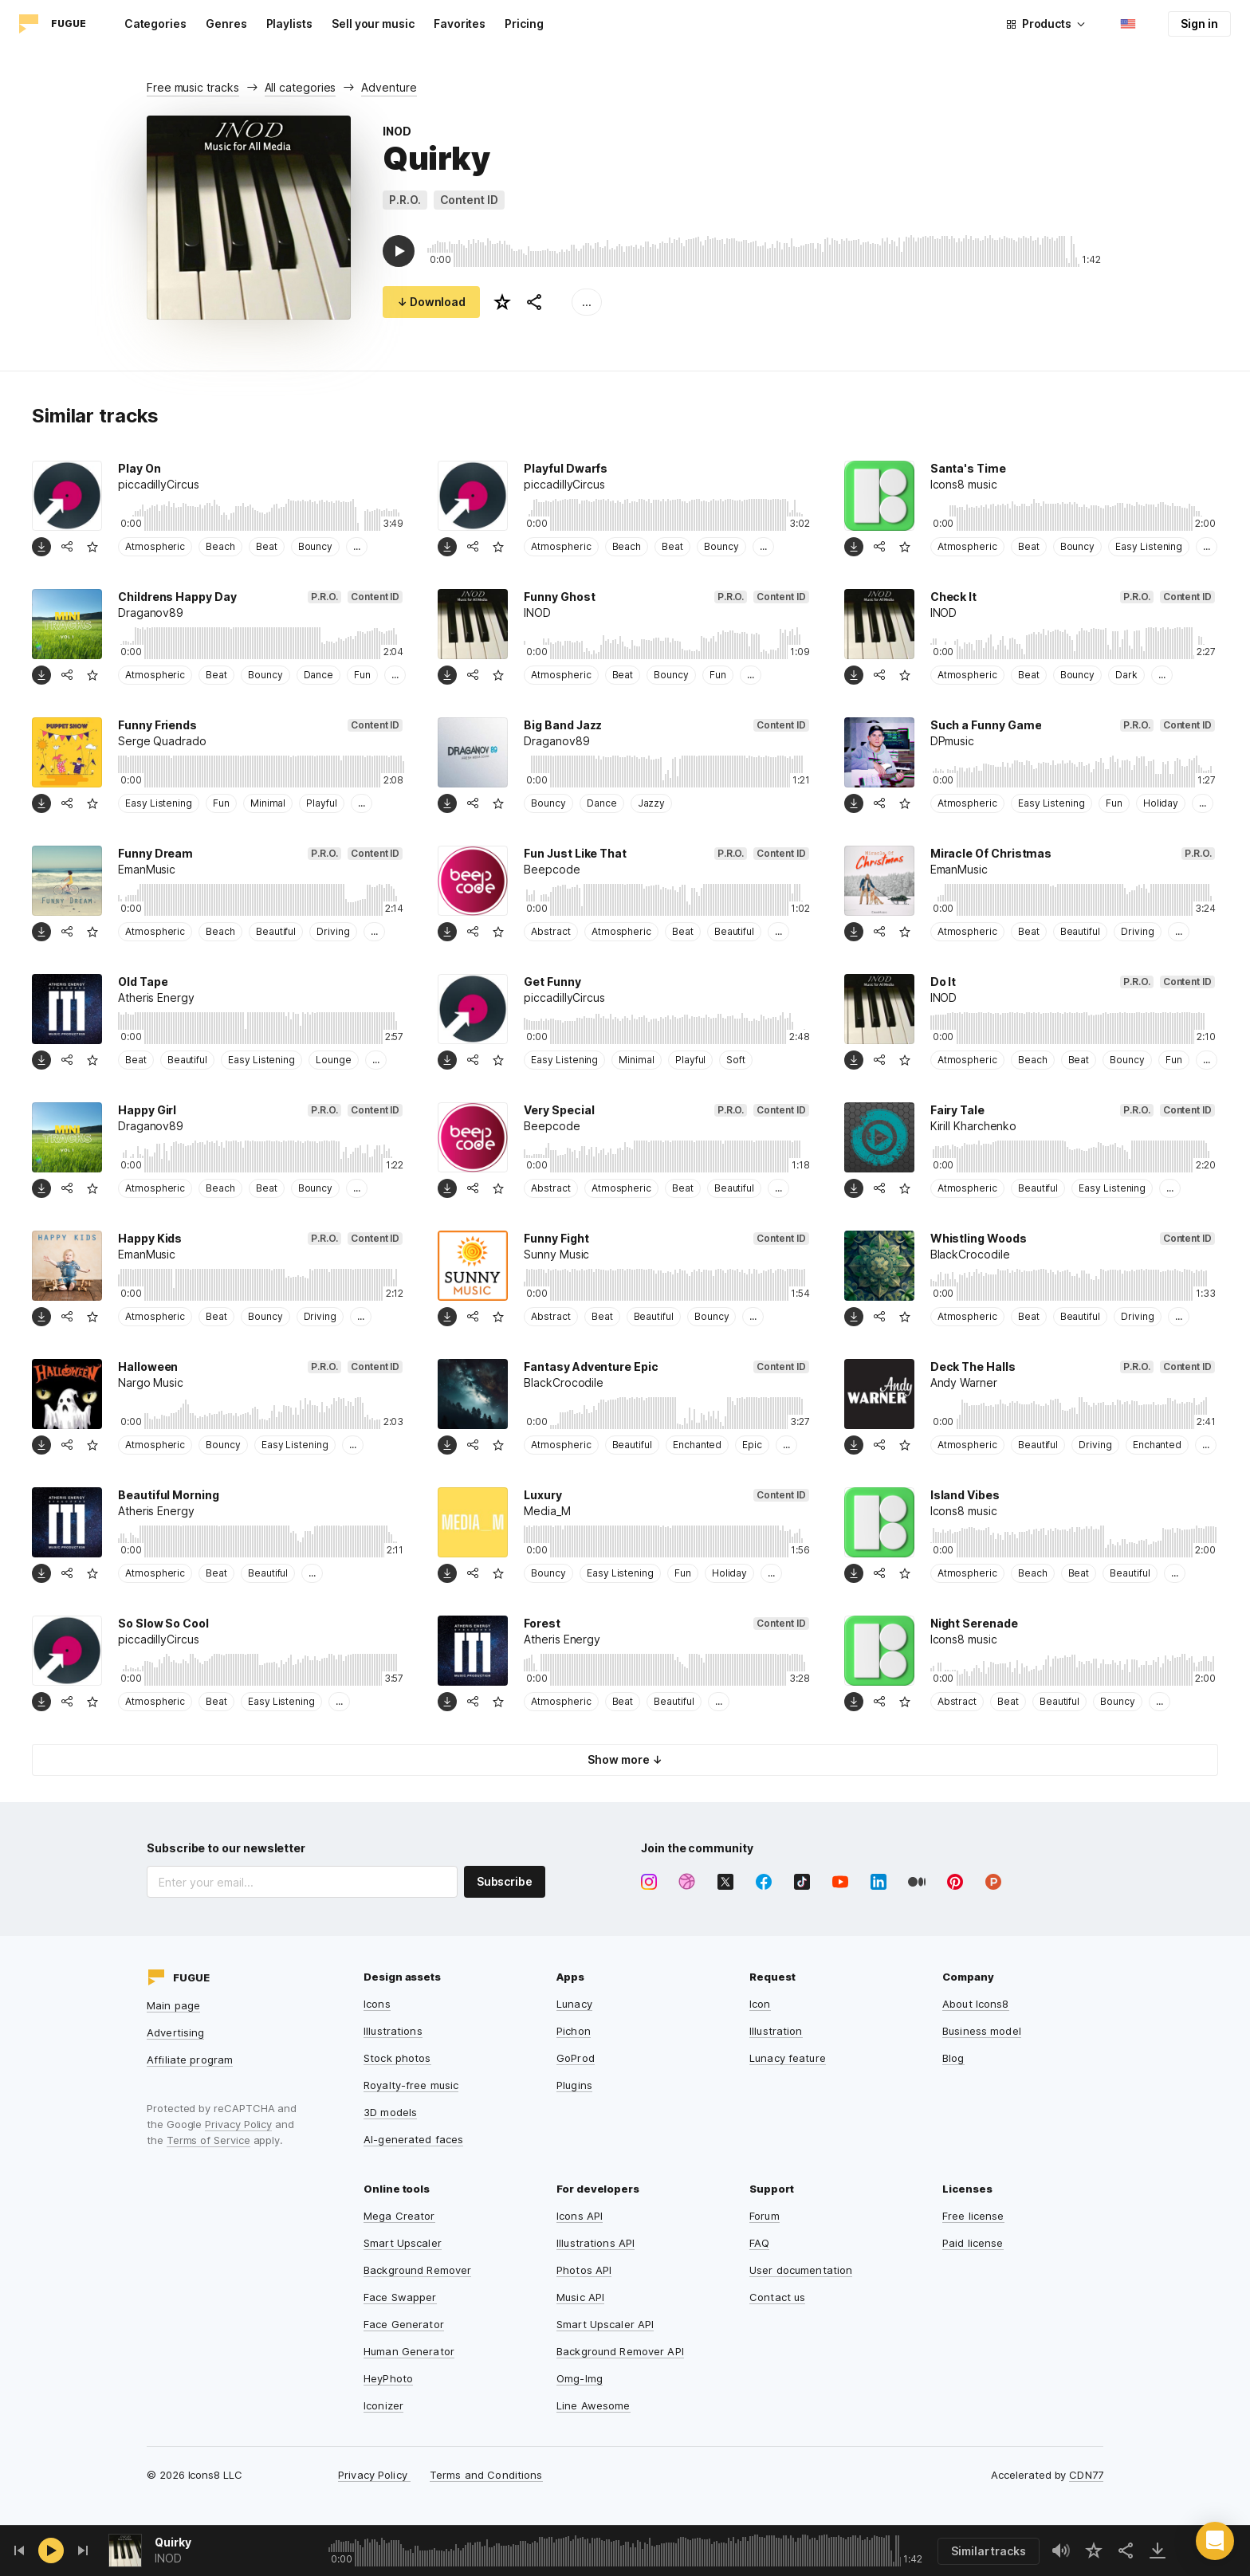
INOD (397, 131)
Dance (319, 675)
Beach (220, 546)
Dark (1126, 675)
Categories (155, 23)
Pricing (524, 23)
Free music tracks (193, 87)
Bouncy (315, 546)
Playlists (289, 23)
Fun (362, 675)
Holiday (1161, 803)
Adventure (388, 87)
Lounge (334, 1060)
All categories (300, 87)
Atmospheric (155, 546)
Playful (321, 803)
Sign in (1199, 23)
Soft (735, 1060)
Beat (266, 546)
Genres (226, 23)
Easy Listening (1148, 546)
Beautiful (276, 931)
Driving (333, 931)
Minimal (268, 803)
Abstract (550, 931)
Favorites (459, 23)
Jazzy (652, 803)
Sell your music (373, 23)
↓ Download (431, 301)
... (587, 301)
